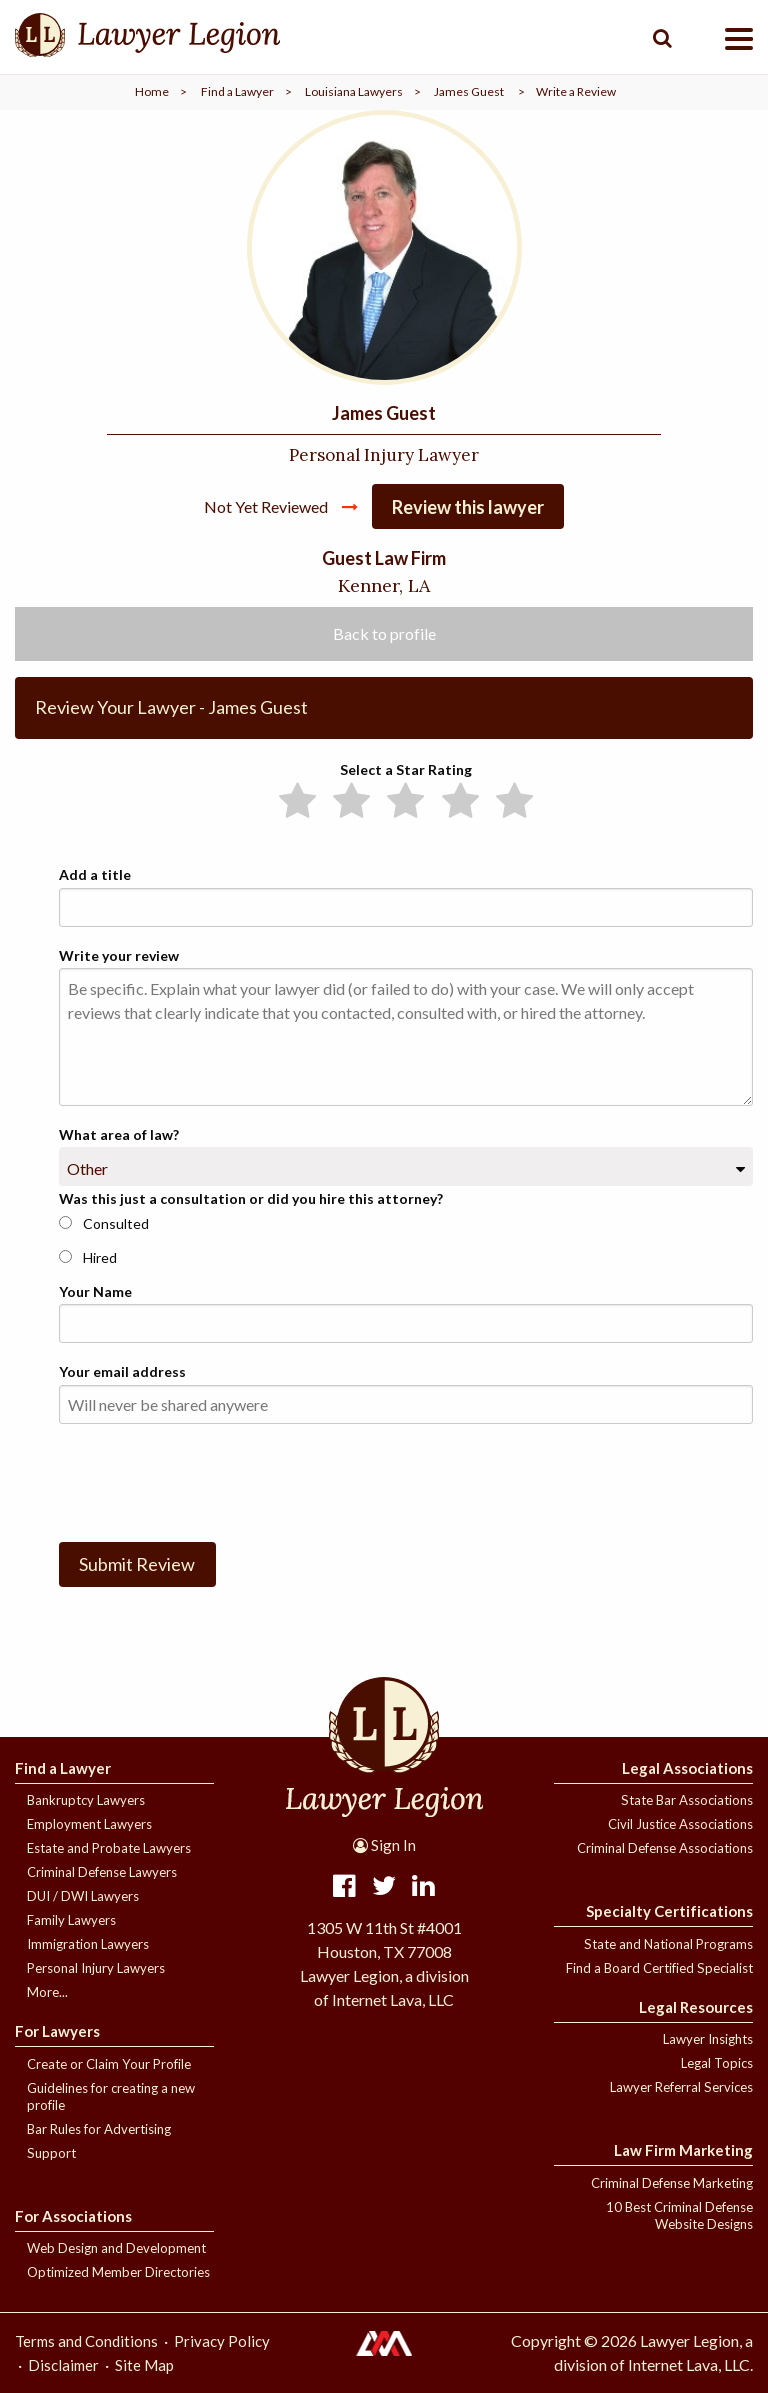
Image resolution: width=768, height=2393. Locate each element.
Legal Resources (696, 2007)
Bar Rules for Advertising (99, 2129)
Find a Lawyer (237, 91)
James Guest (469, 91)
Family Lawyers (71, 1920)
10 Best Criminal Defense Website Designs (679, 2215)
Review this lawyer (468, 507)
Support (51, 2153)
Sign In (384, 1845)
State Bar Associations (687, 1800)
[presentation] (211, 1479)
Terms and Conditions (86, 2341)
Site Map (144, 2365)
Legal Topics (717, 2063)
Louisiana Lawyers (354, 91)
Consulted (104, 1223)
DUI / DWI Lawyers (83, 1896)
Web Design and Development (116, 2248)
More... (47, 1992)
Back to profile (384, 633)
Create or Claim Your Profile (109, 2064)
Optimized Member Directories (118, 2272)
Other (87, 1168)
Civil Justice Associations (680, 1824)
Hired (88, 1257)
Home (152, 91)
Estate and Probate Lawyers (109, 1848)
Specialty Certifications (669, 1911)
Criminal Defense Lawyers (102, 1872)
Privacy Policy (222, 2341)
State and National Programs (668, 1944)
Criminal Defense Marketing (672, 2183)
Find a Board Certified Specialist (659, 1968)
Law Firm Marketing (683, 2150)
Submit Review (137, 1564)
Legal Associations (687, 1768)
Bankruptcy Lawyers (86, 1800)
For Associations (73, 2216)
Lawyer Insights (708, 2039)
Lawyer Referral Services (681, 2087)
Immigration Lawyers (88, 1944)
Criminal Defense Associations (665, 1848)
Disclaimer (63, 2365)
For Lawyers (57, 2031)
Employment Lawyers (89, 1824)
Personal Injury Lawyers (96, 1968)
